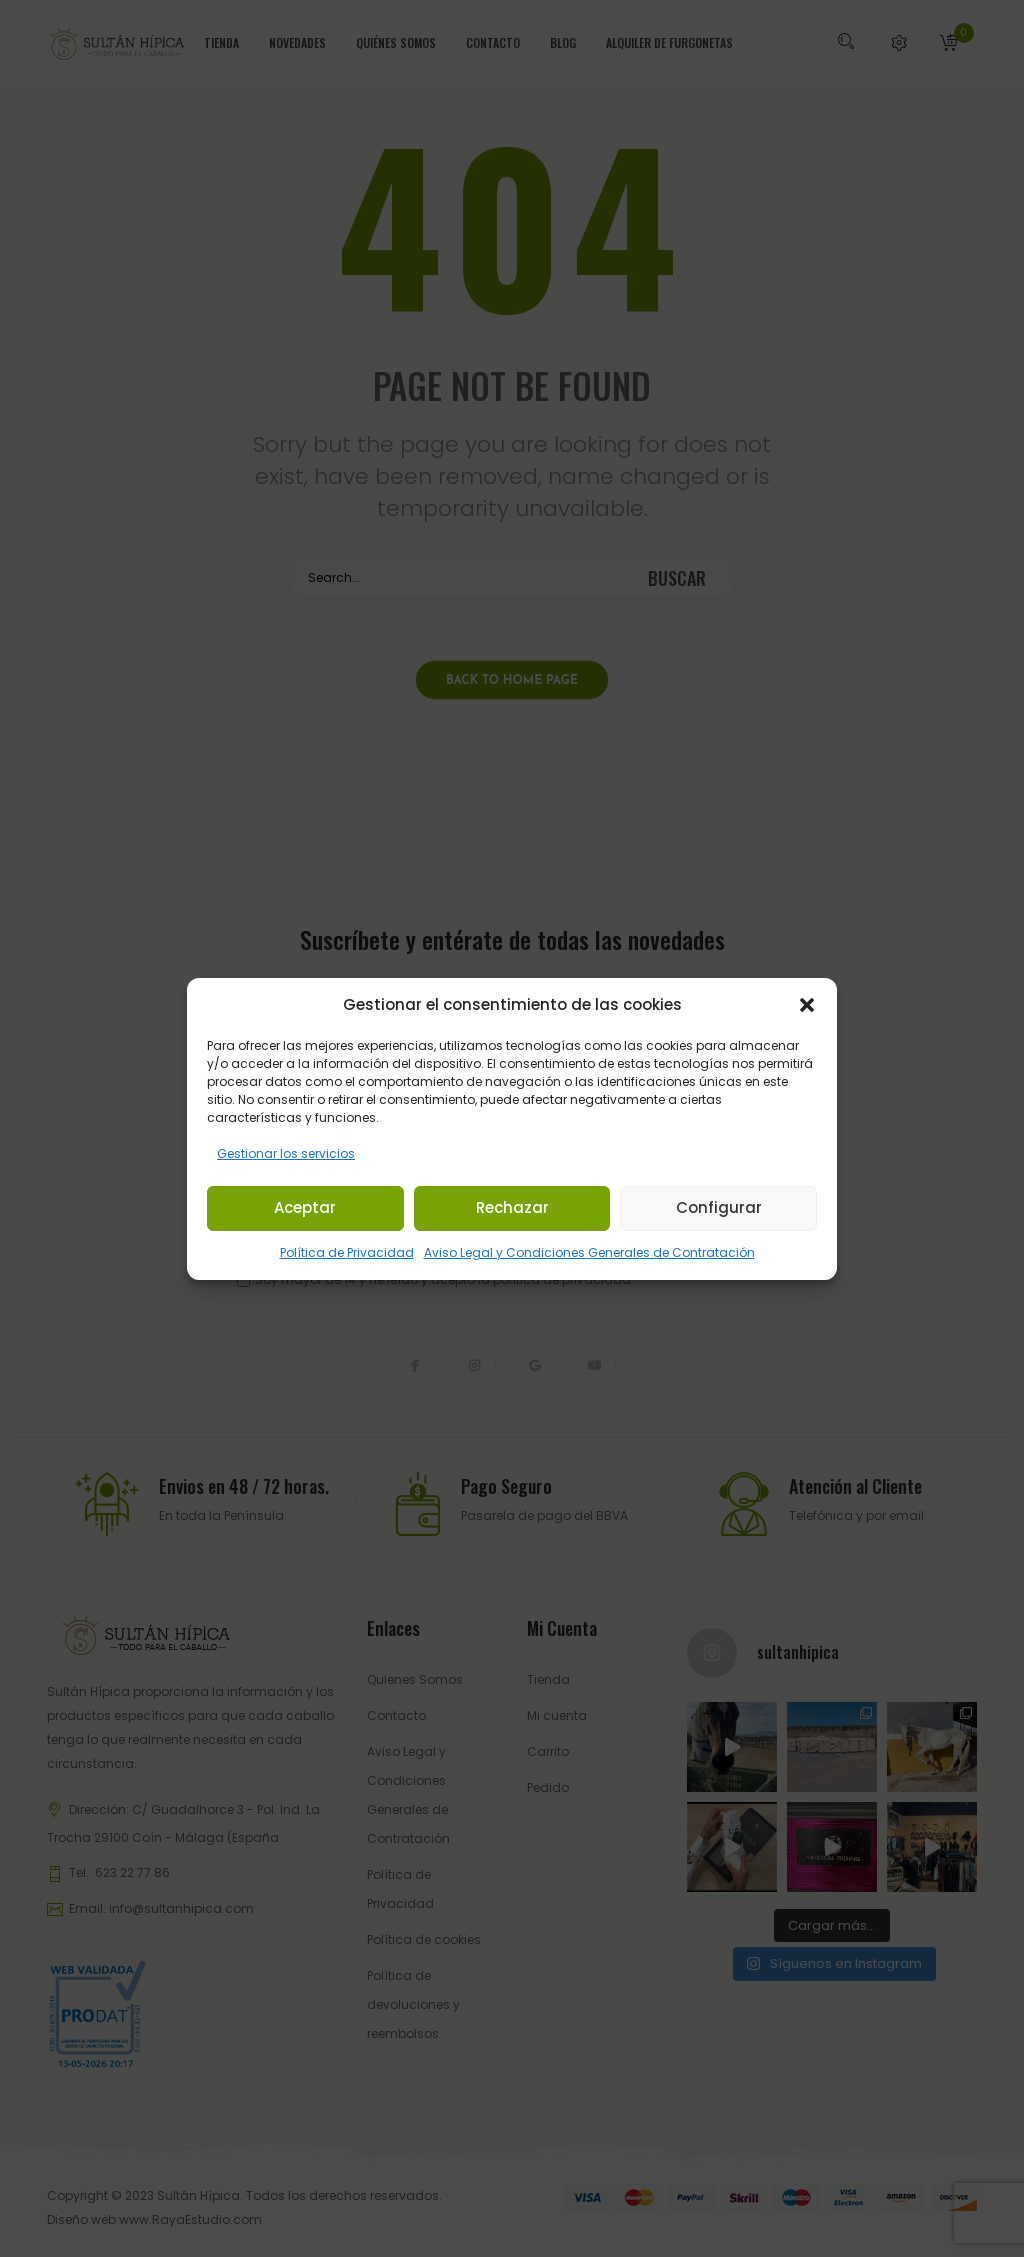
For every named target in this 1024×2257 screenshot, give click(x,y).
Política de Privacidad (347, 1252)
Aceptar (305, 1207)
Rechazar (512, 1207)
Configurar (719, 1207)
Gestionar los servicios (286, 1153)
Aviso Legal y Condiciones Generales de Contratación (589, 1252)
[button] (807, 1005)
